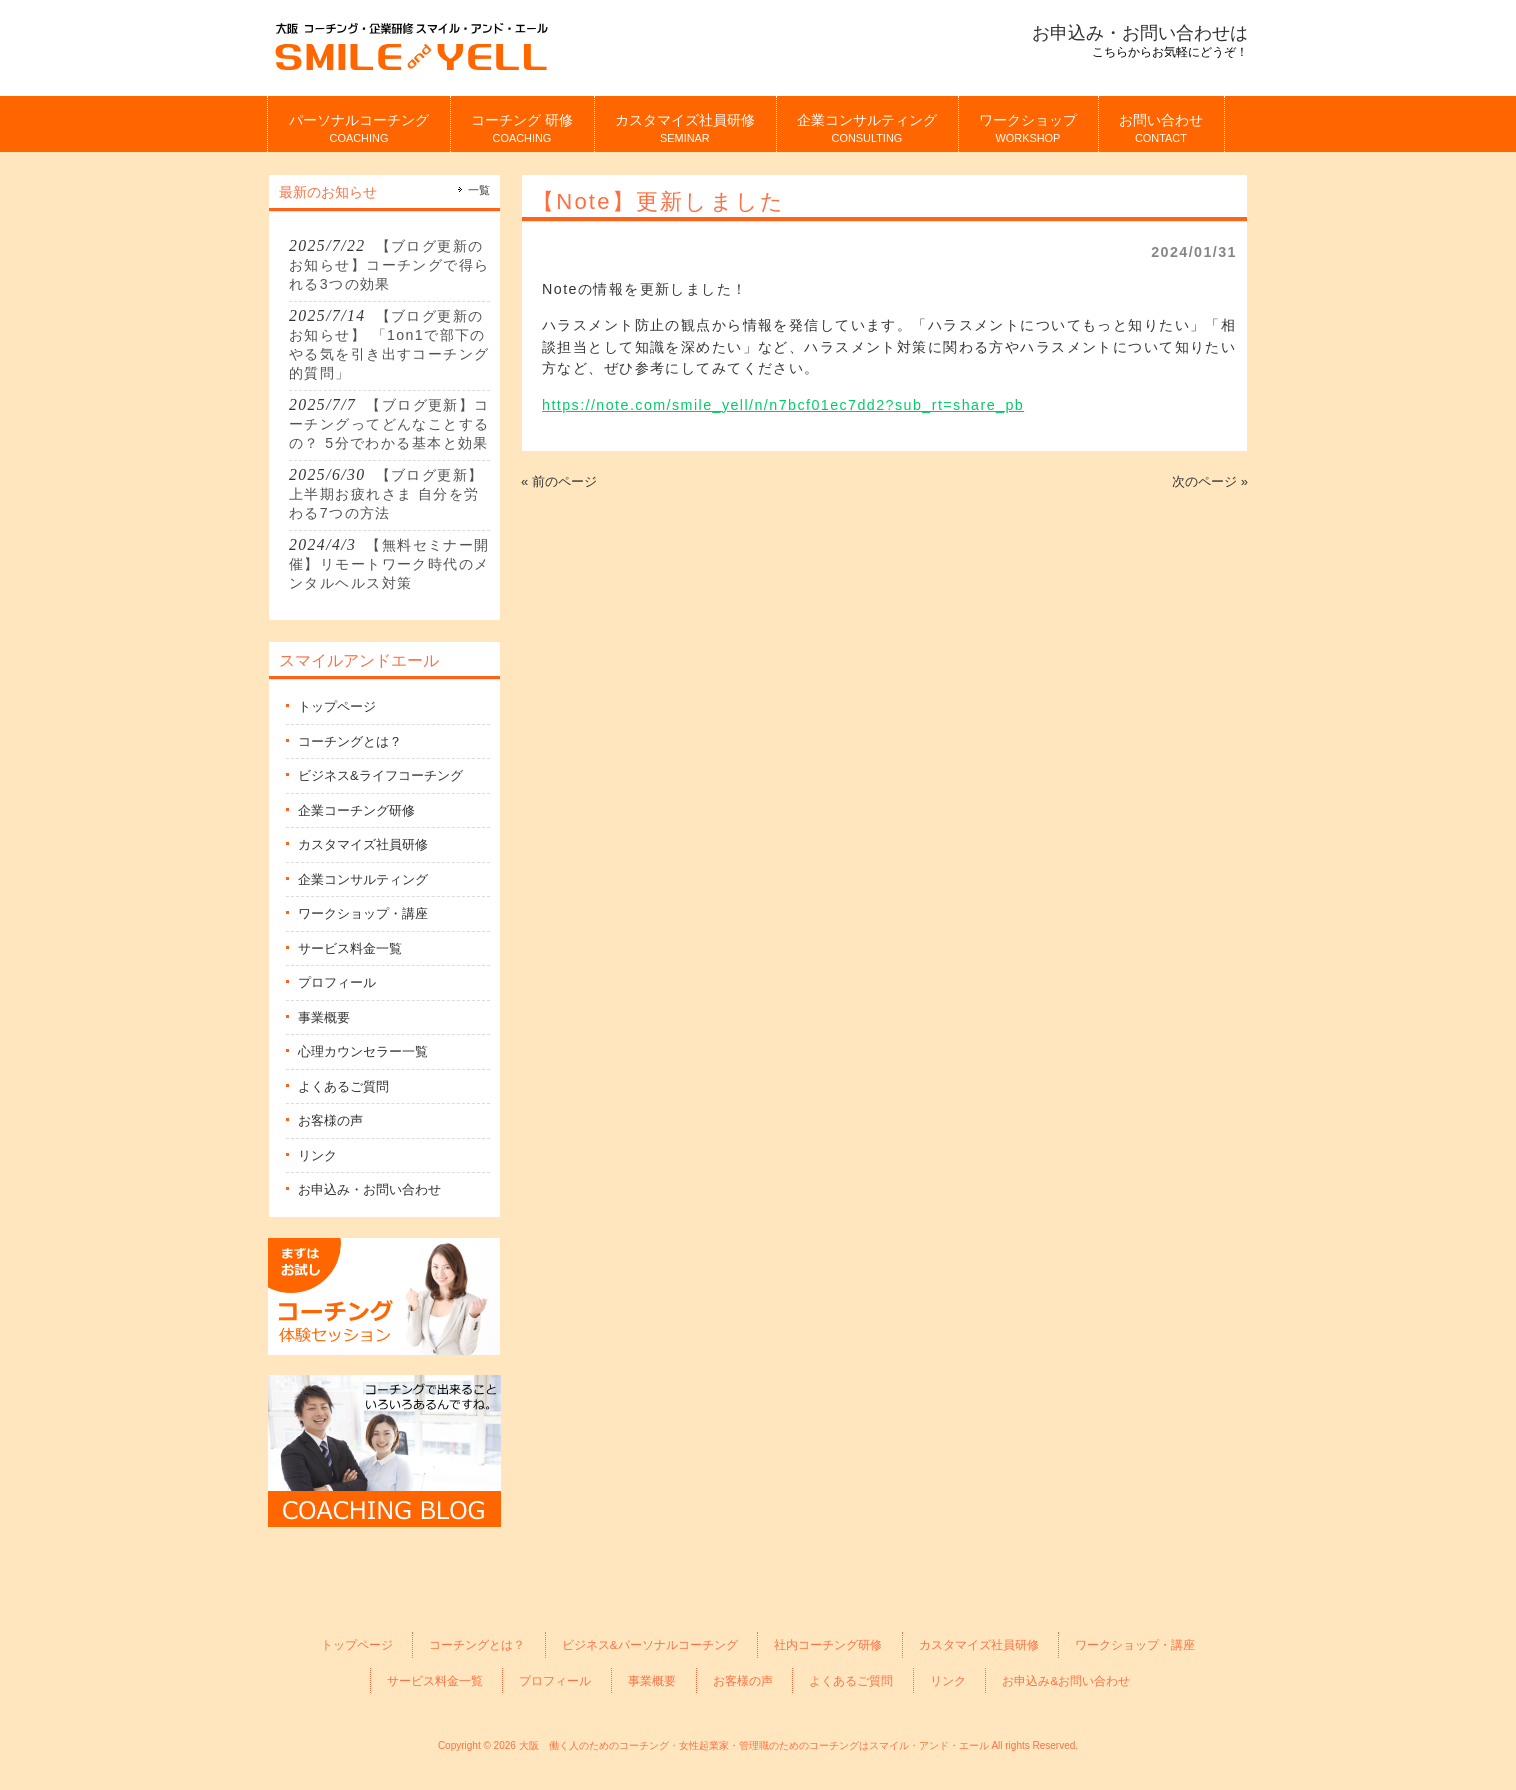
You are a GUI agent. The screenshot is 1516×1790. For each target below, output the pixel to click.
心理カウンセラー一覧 (363, 1051)
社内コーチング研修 (828, 1644)
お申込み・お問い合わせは (1140, 33)
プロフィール (337, 982)
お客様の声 (330, 1120)
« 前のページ (559, 481)
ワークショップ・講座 (363, 913)
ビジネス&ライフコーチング (380, 775)
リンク (317, 1155)
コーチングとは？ (350, 741)
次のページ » (1210, 481)
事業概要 (324, 1017)
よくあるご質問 (343, 1086)
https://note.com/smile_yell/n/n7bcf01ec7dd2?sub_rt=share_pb (783, 405)
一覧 (479, 190)
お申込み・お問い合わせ (369, 1189)
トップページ (337, 706)
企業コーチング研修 (356, 810)
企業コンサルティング (363, 879)
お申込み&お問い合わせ (1066, 1680)
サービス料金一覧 (350, 948)
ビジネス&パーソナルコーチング (650, 1644)
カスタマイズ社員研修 (363, 844)
